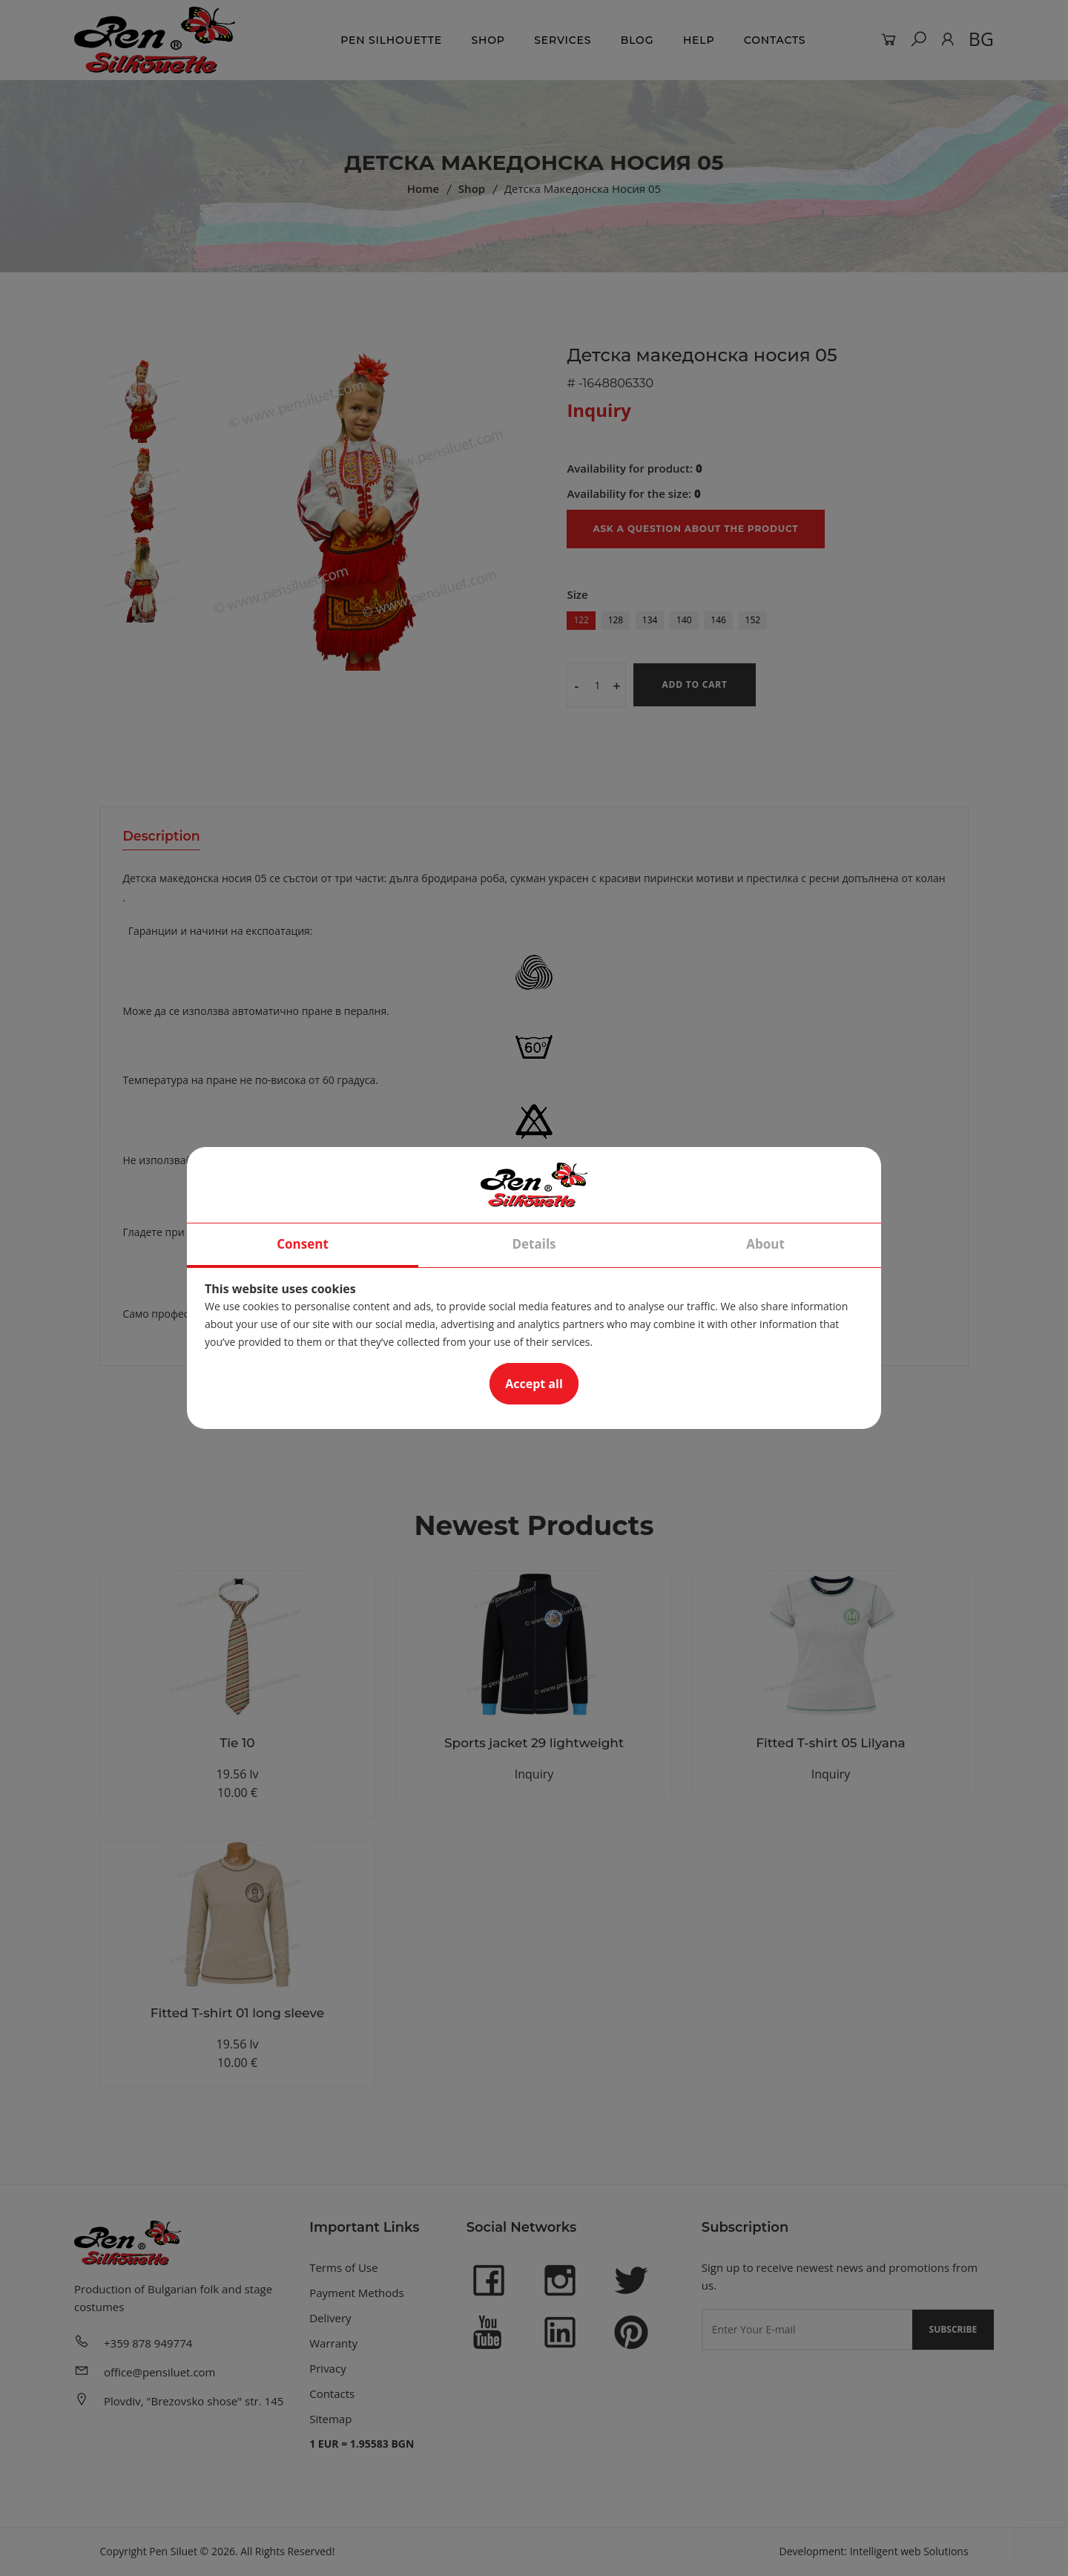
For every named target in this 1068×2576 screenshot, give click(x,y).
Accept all (534, 1384)
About (765, 1244)
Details (534, 1244)
